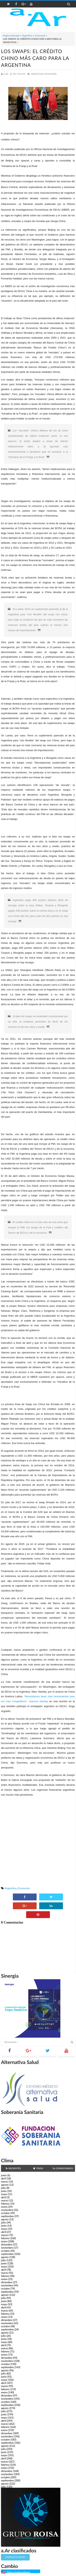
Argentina (27, 35)
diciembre (6, 2244)
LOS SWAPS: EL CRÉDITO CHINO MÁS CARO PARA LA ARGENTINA (35, 58)
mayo (4, 2194)
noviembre (7, 2209)
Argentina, (37, 74)
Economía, (51, 74)
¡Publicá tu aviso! (15, 2557)
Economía (40, 35)
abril (3, 2178)
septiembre (7, 2216)
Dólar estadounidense (18, 2572)
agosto (5, 2184)
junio (4, 2175)
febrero (5, 2203)
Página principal (11, 35)
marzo (4, 2181)
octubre (5, 2213)
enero (4, 2206)
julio (3, 2187)
